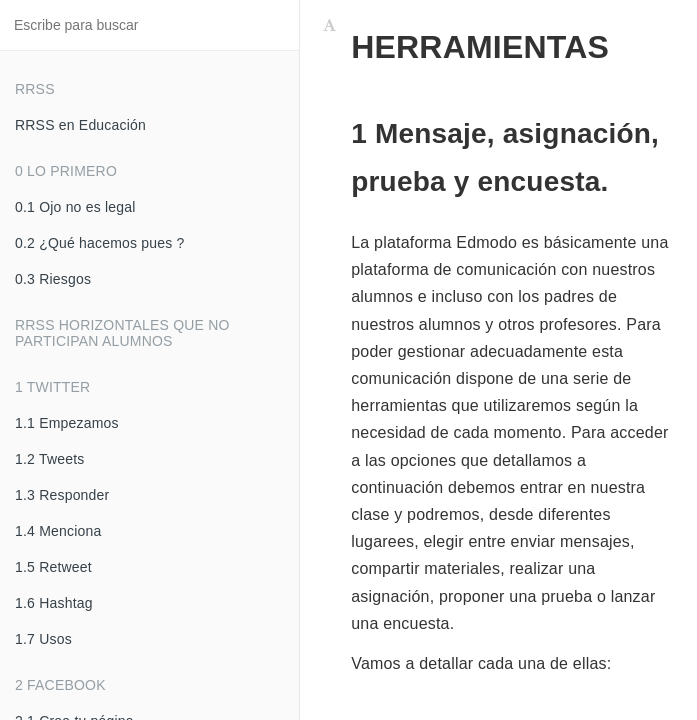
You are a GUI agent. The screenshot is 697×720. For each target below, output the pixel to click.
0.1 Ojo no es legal (75, 207)
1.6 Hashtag (54, 603)
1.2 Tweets (49, 459)
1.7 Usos (43, 639)
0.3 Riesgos (53, 279)
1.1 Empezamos (67, 423)
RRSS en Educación (80, 125)
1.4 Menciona (58, 531)
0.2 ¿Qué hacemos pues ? (100, 243)
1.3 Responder (62, 495)
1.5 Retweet (53, 567)
